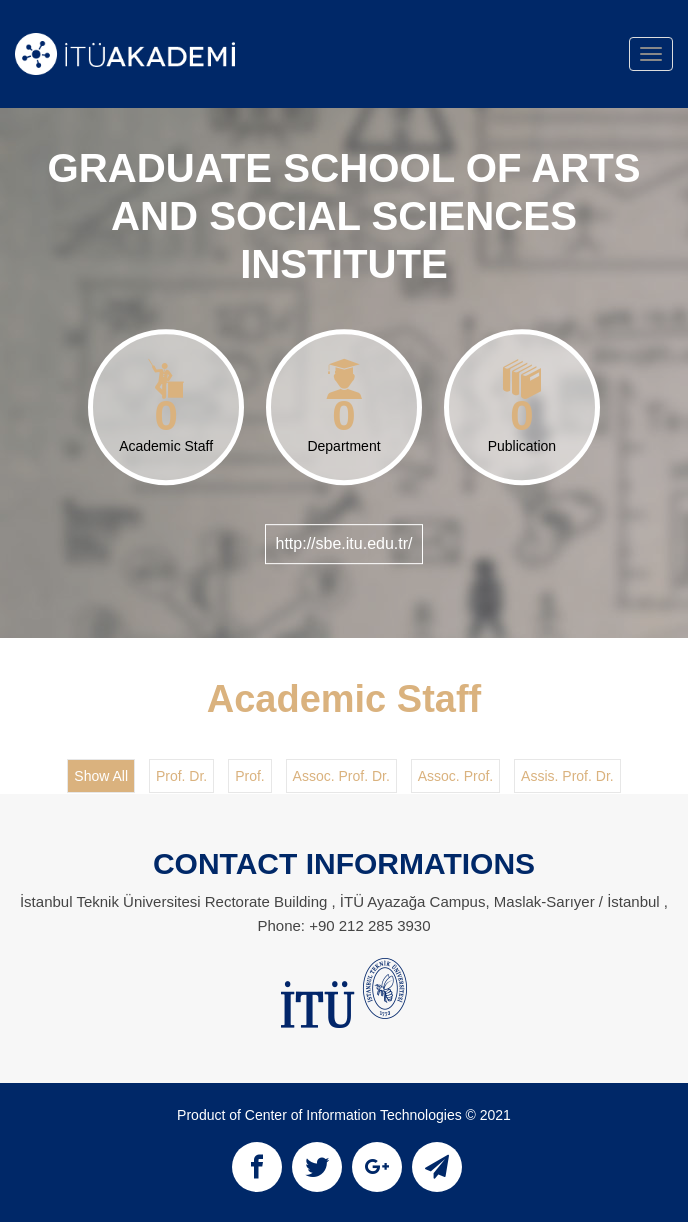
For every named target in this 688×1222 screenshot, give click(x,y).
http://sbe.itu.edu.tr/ (344, 543)
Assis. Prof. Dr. (567, 776)
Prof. (250, 776)
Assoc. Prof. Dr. (341, 776)
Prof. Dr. (181, 776)
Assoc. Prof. (455, 776)
